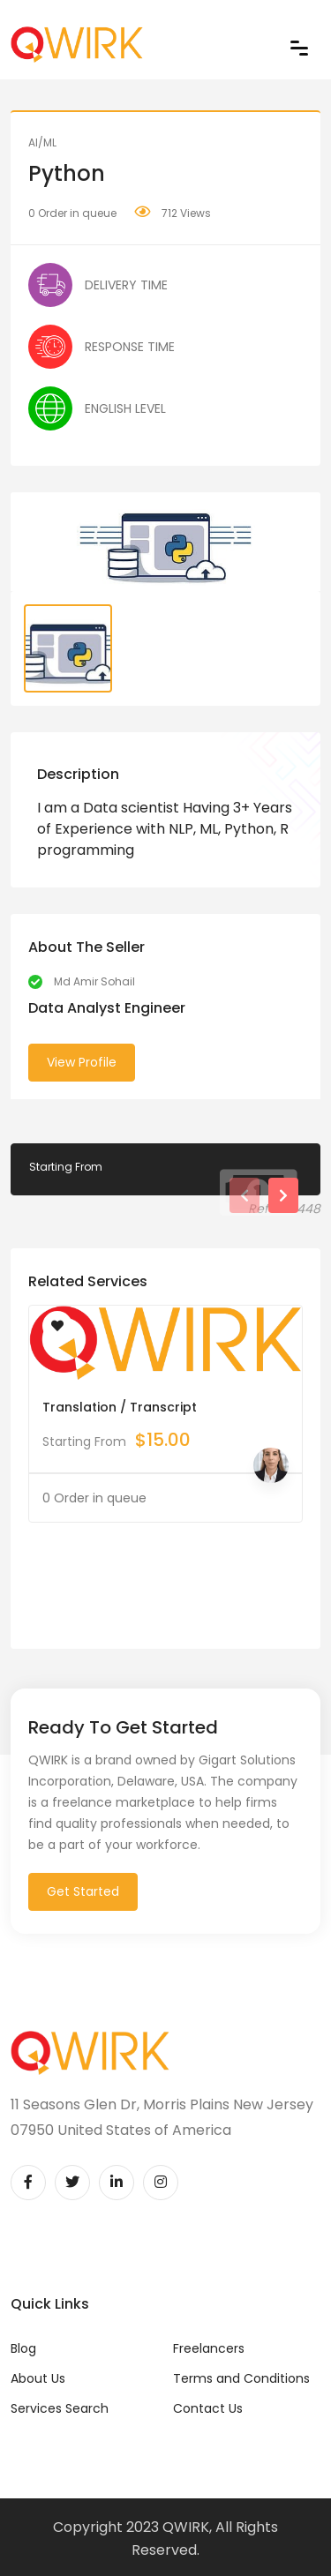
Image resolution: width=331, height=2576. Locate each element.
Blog (23, 2348)
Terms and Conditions (241, 2378)
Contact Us (208, 2408)
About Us (38, 2378)
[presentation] (244, 1195)
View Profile (82, 1062)
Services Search (60, 2408)
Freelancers (208, 2348)
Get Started (83, 1891)
